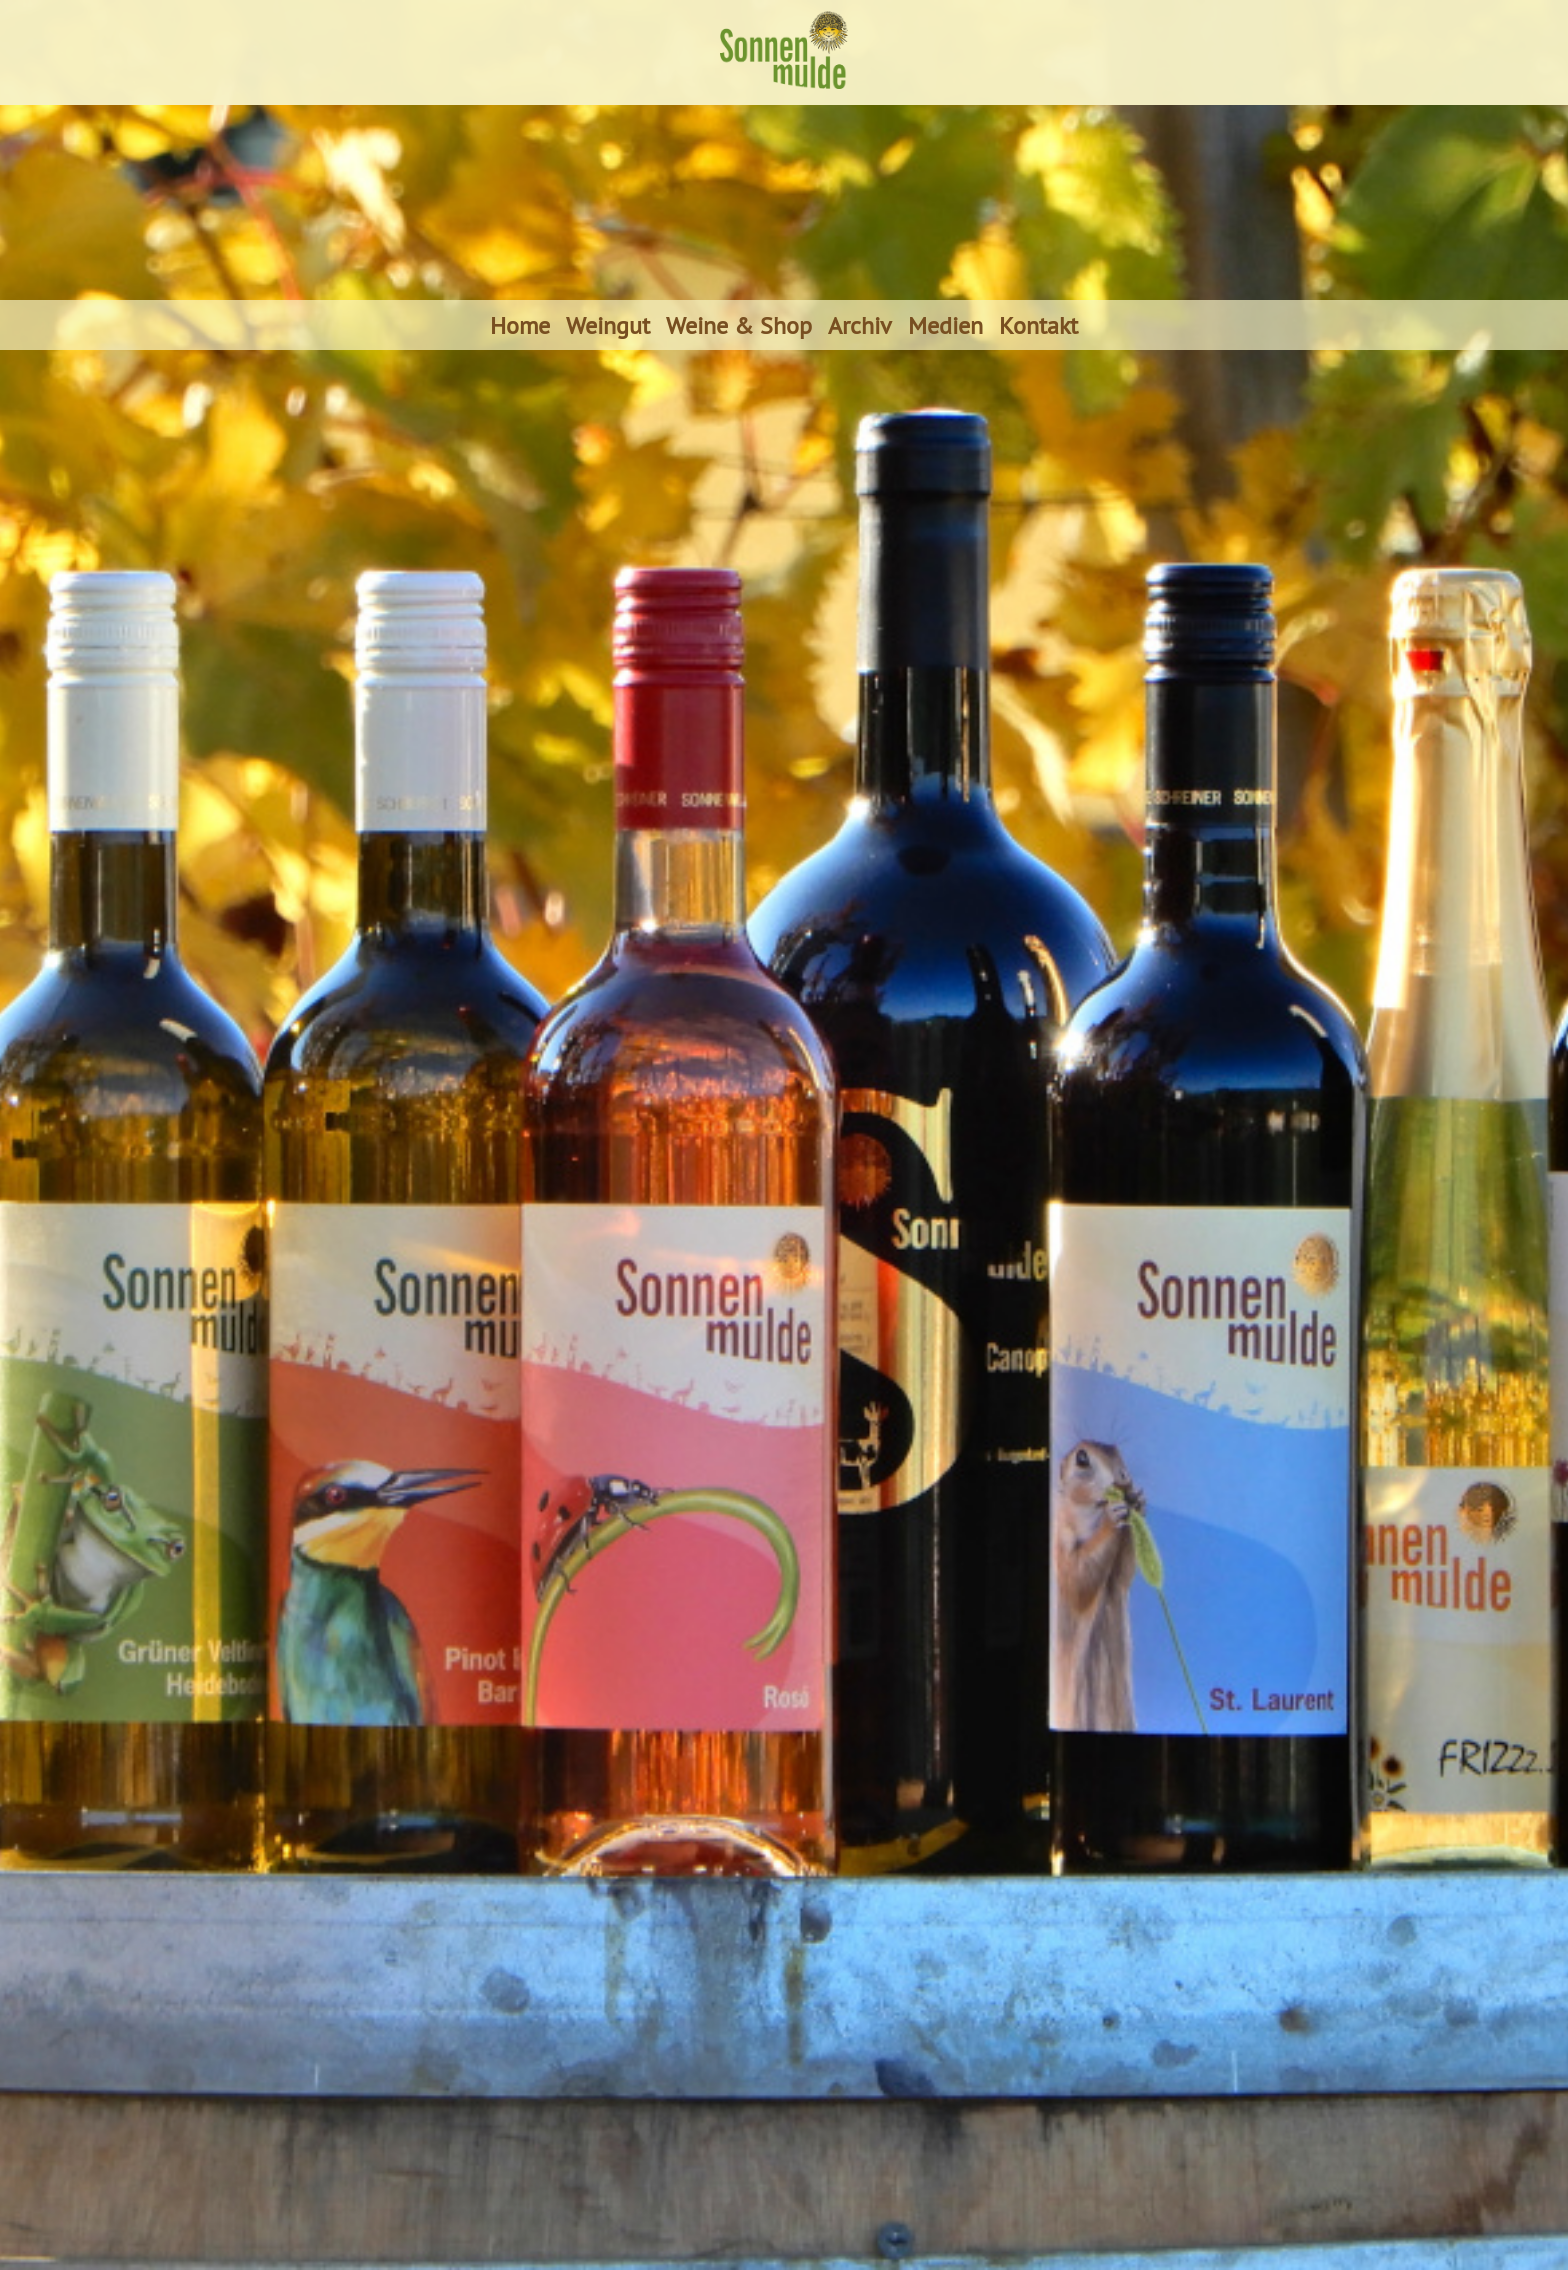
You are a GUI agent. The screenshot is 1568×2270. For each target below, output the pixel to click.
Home (520, 325)
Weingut (608, 325)
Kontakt (1038, 325)
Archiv (860, 325)
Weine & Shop (739, 325)
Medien (945, 325)
